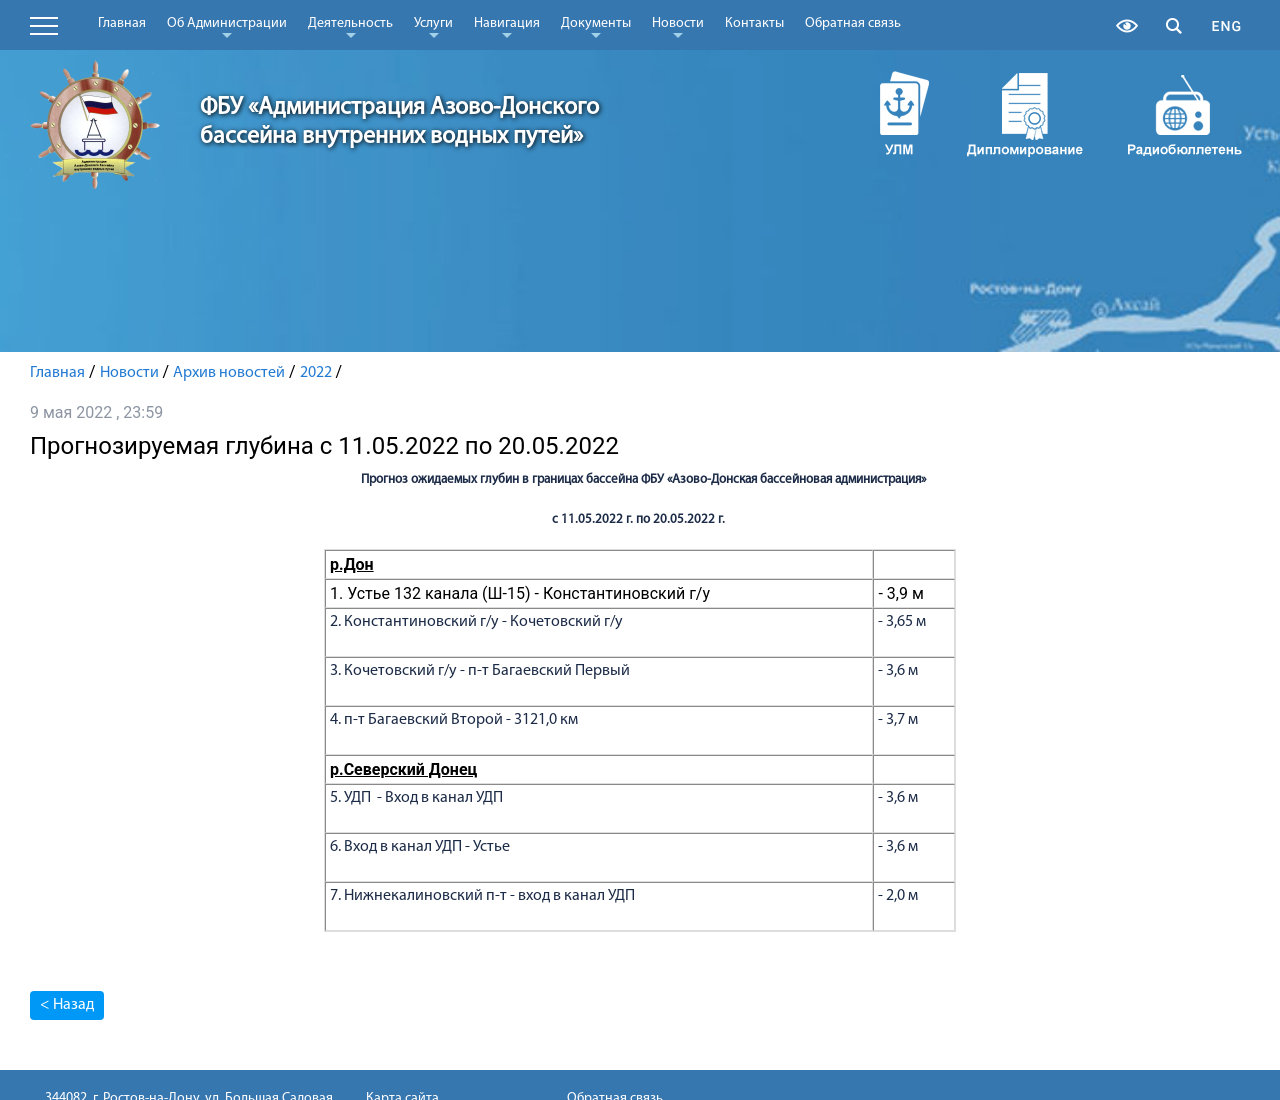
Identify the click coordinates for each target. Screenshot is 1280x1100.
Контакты (754, 23)
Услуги (433, 27)
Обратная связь (853, 23)
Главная (122, 23)
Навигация (507, 27)
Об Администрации (227, 27)
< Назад (67, 1005)
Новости (678, 27)
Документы (596, 27)
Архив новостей (229, 373)
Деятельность (350, 27)
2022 (316, 373)
